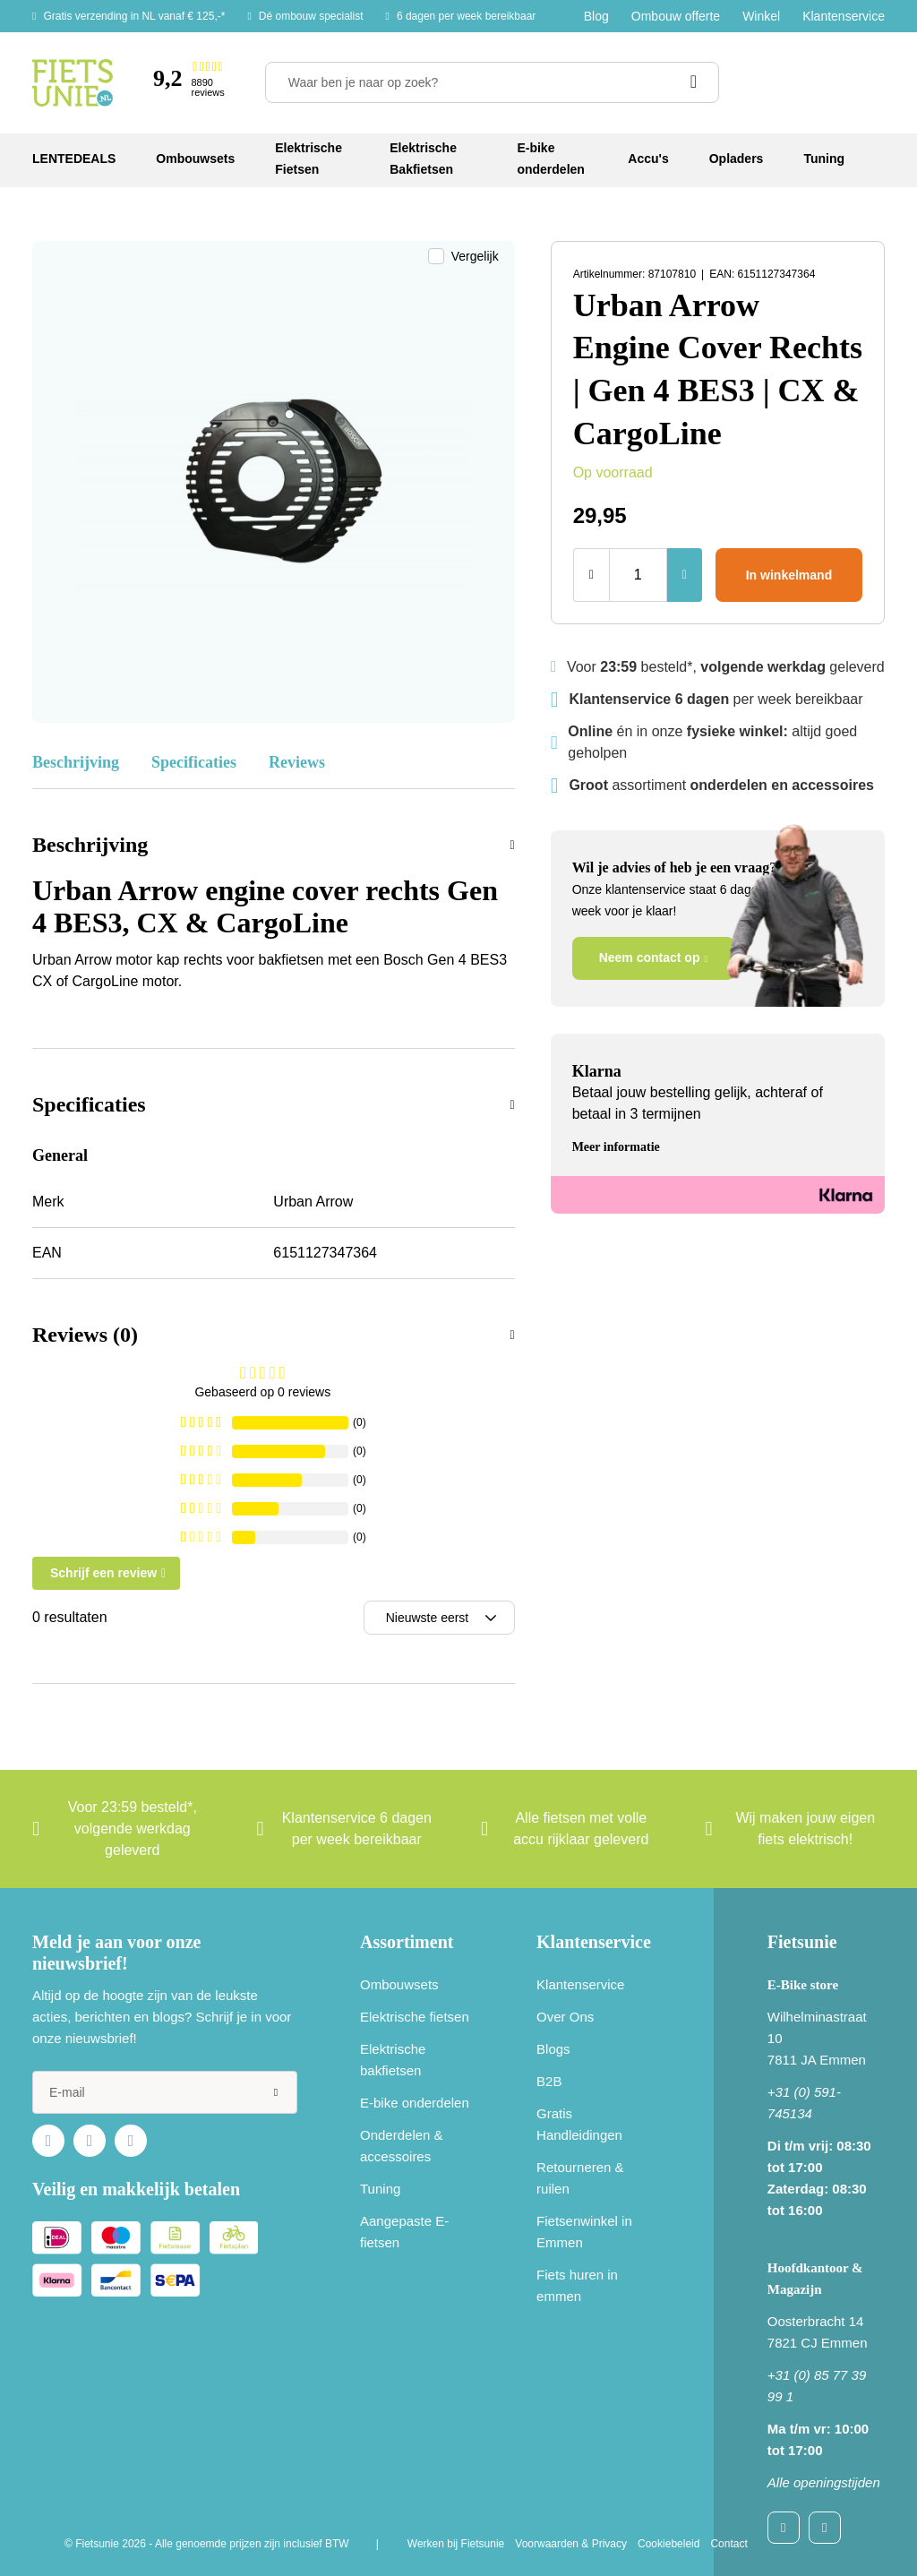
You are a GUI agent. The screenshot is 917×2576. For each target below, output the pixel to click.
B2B (548, 2081)
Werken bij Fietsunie (456, 2543)
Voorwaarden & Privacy (571, 2543)
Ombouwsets (399, 1984)
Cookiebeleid (668, 2543)
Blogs (553, 2049)
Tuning (380, 2188)
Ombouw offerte (675, 16)
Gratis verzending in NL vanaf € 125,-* (134, 16)
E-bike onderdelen (414, 2102)
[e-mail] (164, 2092)
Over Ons (565, 2016)
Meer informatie (616, 1147)
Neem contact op (649, 957)
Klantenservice (843, 16)
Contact (728, 2543)
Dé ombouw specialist (311, 16)
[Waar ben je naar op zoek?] (492, 82)
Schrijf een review (103, 1573)
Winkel (761, 16)
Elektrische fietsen (414, 2016)
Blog (596, 16)
